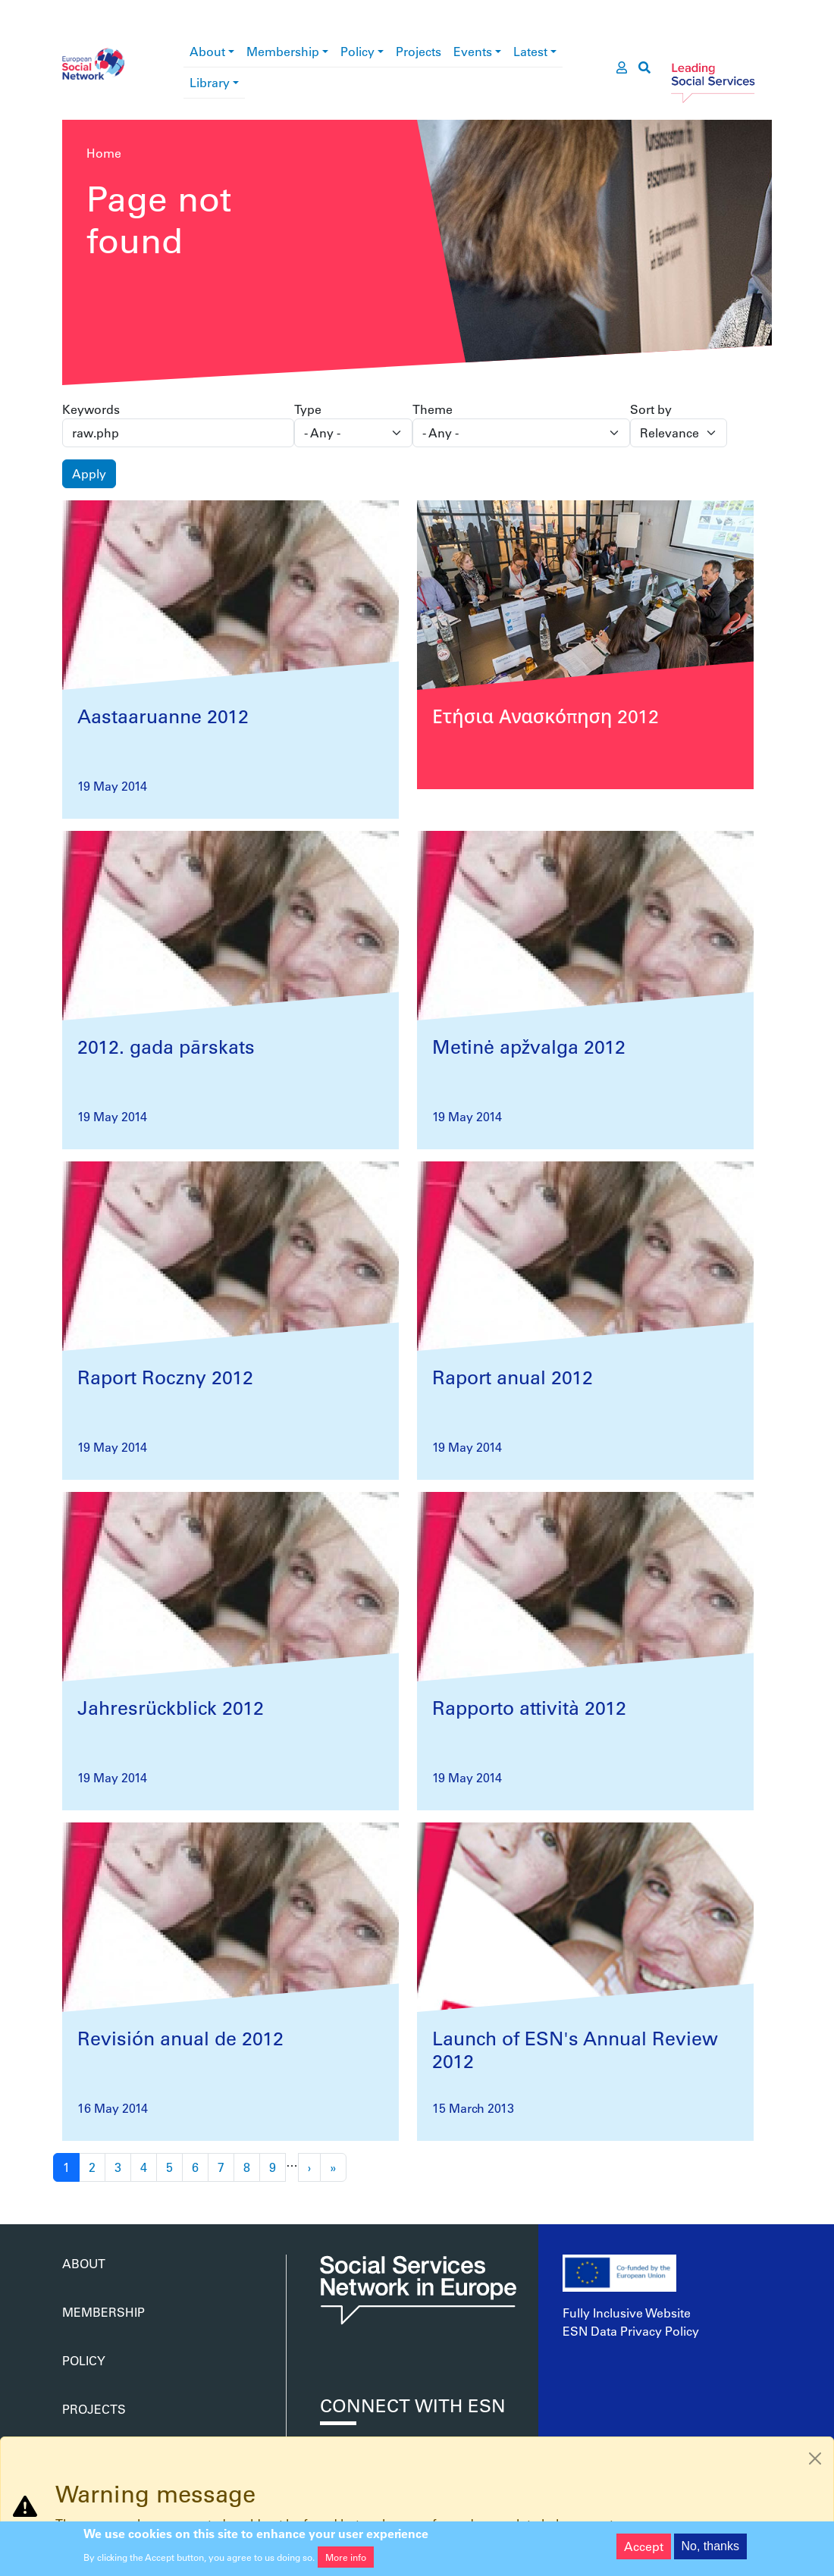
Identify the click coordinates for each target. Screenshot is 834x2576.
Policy (357, 51)
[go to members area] (621, 67)
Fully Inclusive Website (627, 2313)
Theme (432, 409)
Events (472, 51)
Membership (282, 51)
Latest (530, 51)
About (207, 51)
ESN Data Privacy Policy (631, 2331)
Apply (89, 473)
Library (210, 82)
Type (307, 409)
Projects (418, 51)
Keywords (91, 409)
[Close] (815, 2458)
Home (103, 153)
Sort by (651, 409)
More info (345, 2562)
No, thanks (710, 2551)
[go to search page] (644, 67)
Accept (643, 2551)
